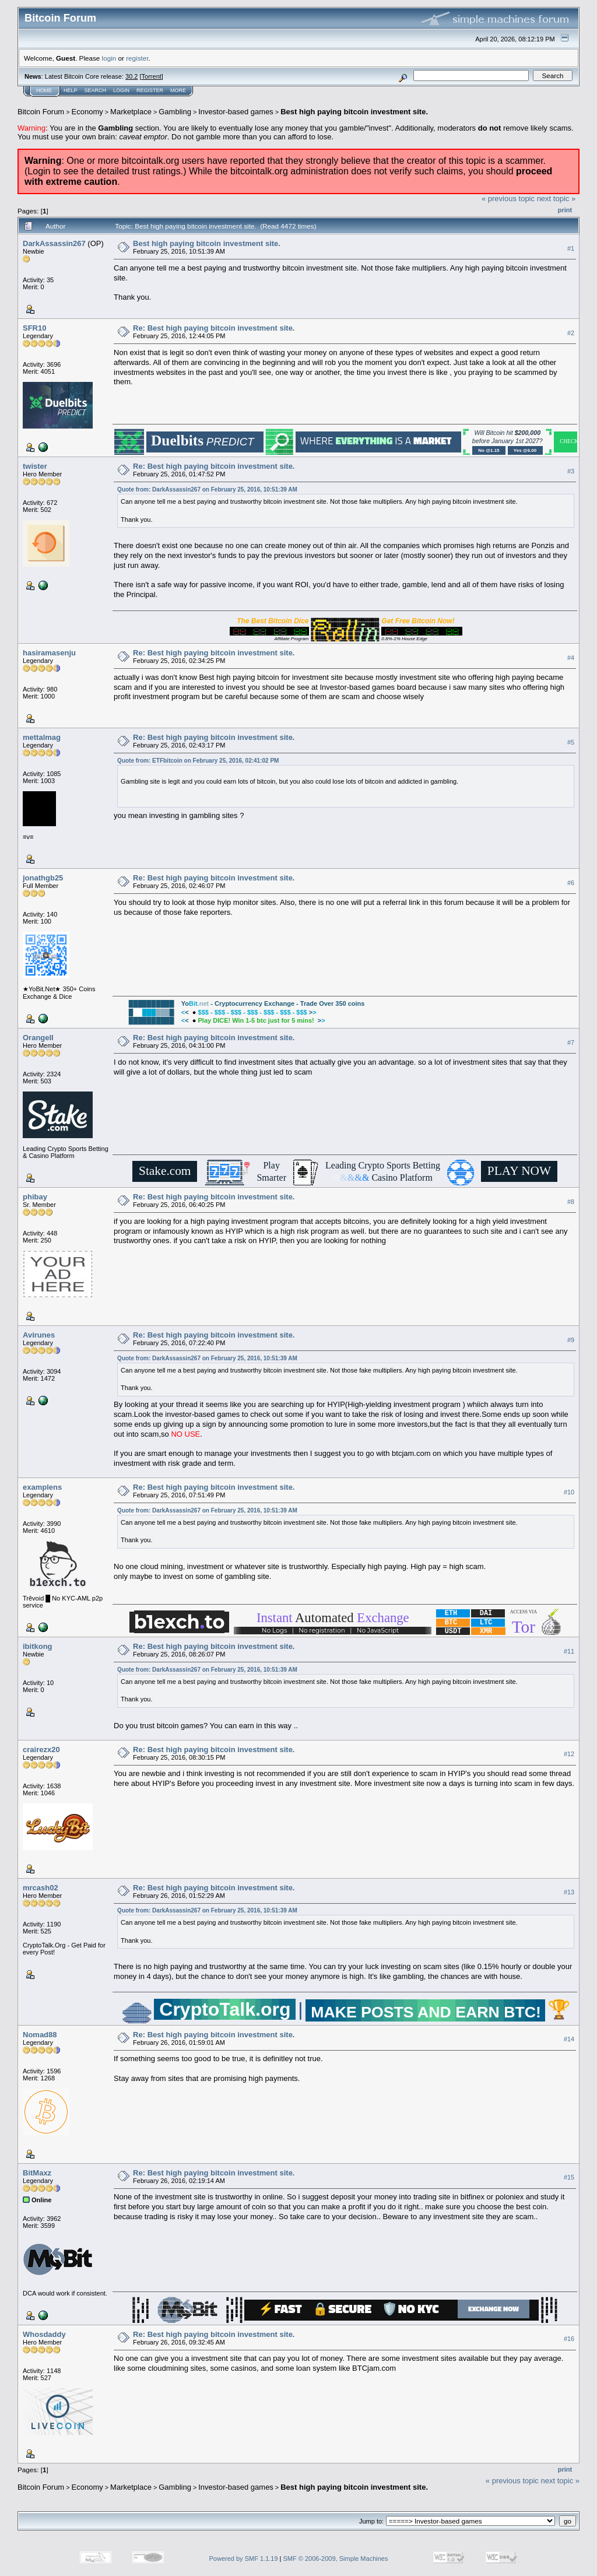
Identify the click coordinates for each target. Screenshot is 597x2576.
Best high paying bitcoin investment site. (354, 111)
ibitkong (37, 1646)
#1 (570, 248)
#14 (569, 2038)
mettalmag (42, 737)
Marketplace (131, 111)
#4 (570, 657)
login (109, 58)
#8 (570, 1201)
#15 (569, 2177)
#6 (570, 882)
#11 (569, 1651)
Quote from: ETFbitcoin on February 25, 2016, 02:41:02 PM (198, 760)
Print (565, 209)
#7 (570, 1042)
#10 (569, 1492)
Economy (87, 111)
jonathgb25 (43, 877)
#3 (570, 471)
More (178, 90)
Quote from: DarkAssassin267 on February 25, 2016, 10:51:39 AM (207, 489)
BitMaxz (37, 2172)
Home (44, 90)
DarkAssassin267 (54, 243)
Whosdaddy (44, 2334)
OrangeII (38, 1037)
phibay (35, 1196)
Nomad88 (40, 2034)
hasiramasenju (49, 652)
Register (149, 90)
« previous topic (508, 198)
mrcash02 (40, 1887)
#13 (569, 1892)
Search (96, 90)
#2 (570, 332)
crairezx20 (41, 1749)
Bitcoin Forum (40, 111)
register (137, 58)
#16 (569, 2338)
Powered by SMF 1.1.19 (243, 2558)
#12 (569, 1753)
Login (121, 90)
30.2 (131, 76)
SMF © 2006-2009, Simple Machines (335, 2558)
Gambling (175, 111)
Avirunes (39, 1335)
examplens (42, 1487)
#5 (570, 742)
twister (35, 466)
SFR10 (34, 328)
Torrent (151, 76)
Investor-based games (235, 111)
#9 (570, 1339)
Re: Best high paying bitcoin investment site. (213, 328)
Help (71, 90)
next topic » (556, 198)
